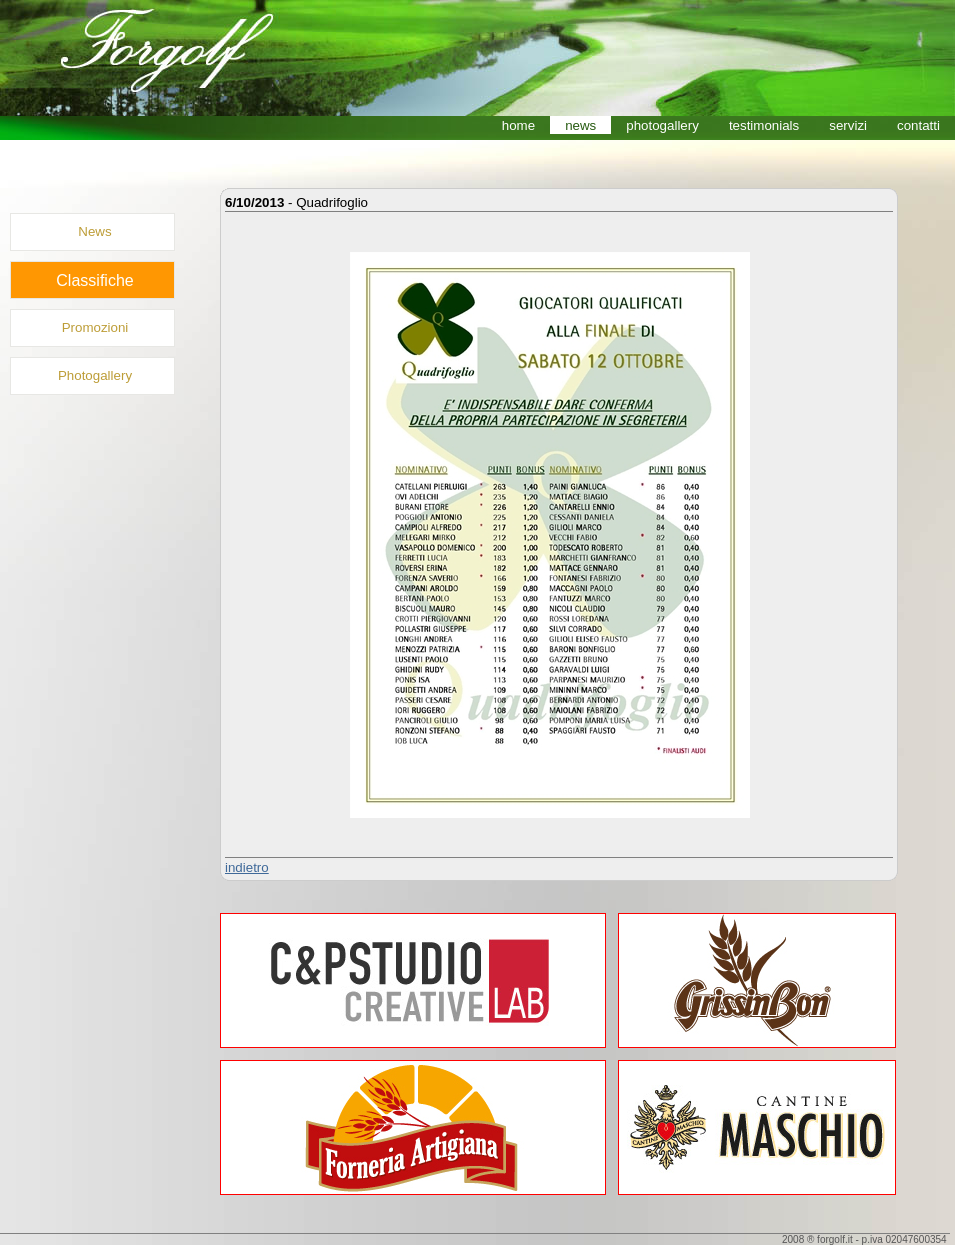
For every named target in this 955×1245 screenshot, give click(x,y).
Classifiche (94, 280)
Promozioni (95, 327)
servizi (848, 125)
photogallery (662, 125)
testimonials (764, 125)
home (518, 125)
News (94, 231)
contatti (918, 125)
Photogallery (95, 375)
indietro (247, 867)
